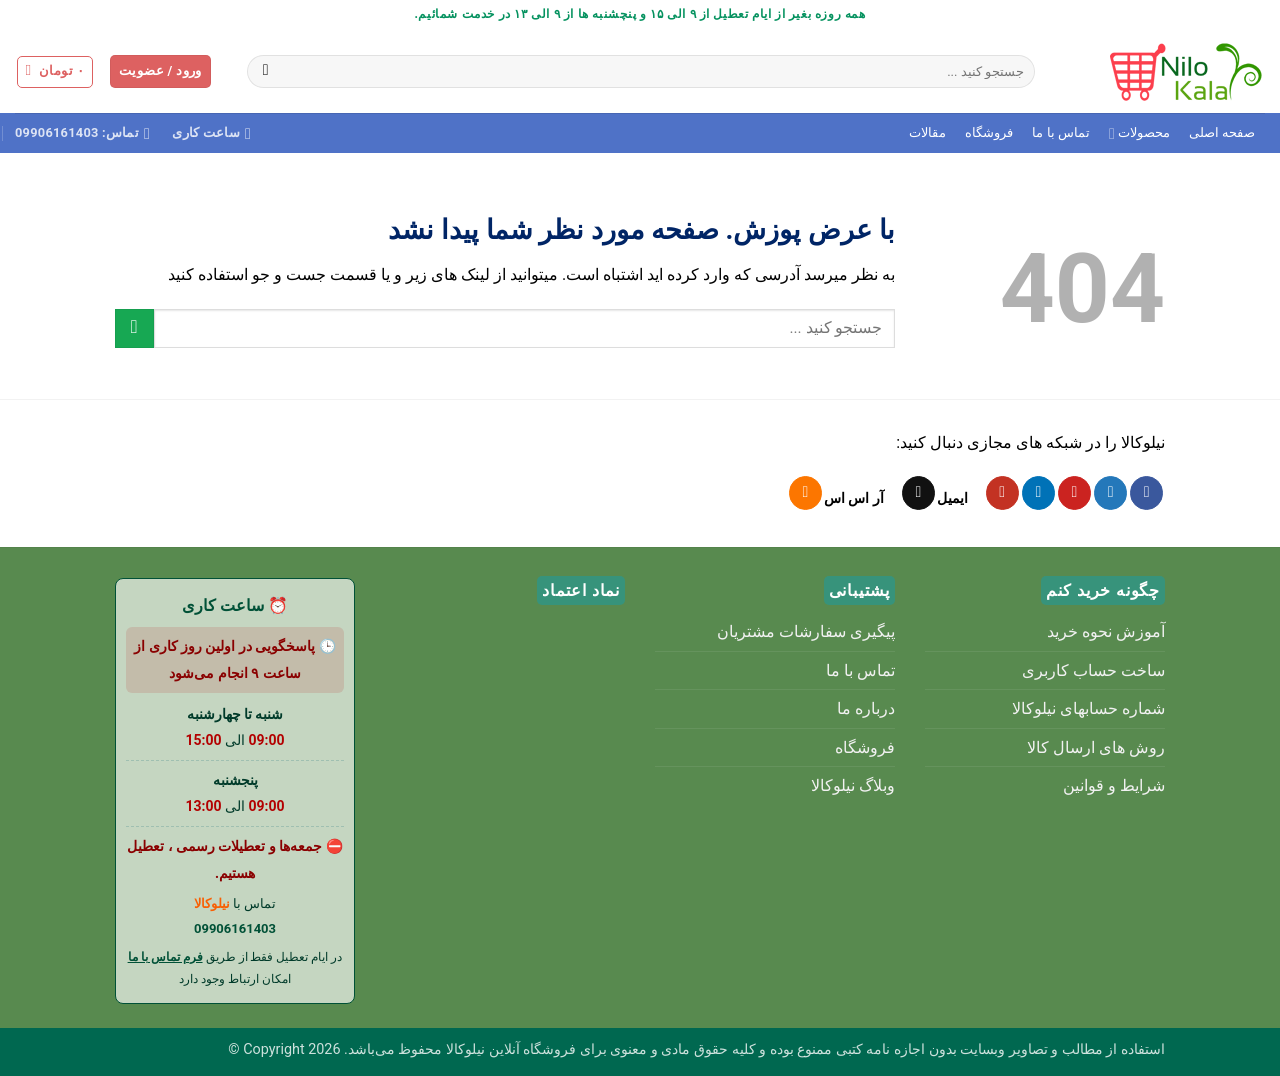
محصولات (1139, 133)
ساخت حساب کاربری (1093, 670)
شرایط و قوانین (1114, 785)
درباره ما (866, 708)
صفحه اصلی (1222, 132)
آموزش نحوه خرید (1106, 631)
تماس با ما (1060, 132)
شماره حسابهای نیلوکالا (1088, 708)
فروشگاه (989, 132)
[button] (160, 71)
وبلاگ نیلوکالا (853, 785)
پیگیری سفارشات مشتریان (806, 631)
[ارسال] (265, 72)
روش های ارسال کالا (1096, 747)
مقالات (927, 132)
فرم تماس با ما (165, 957)
